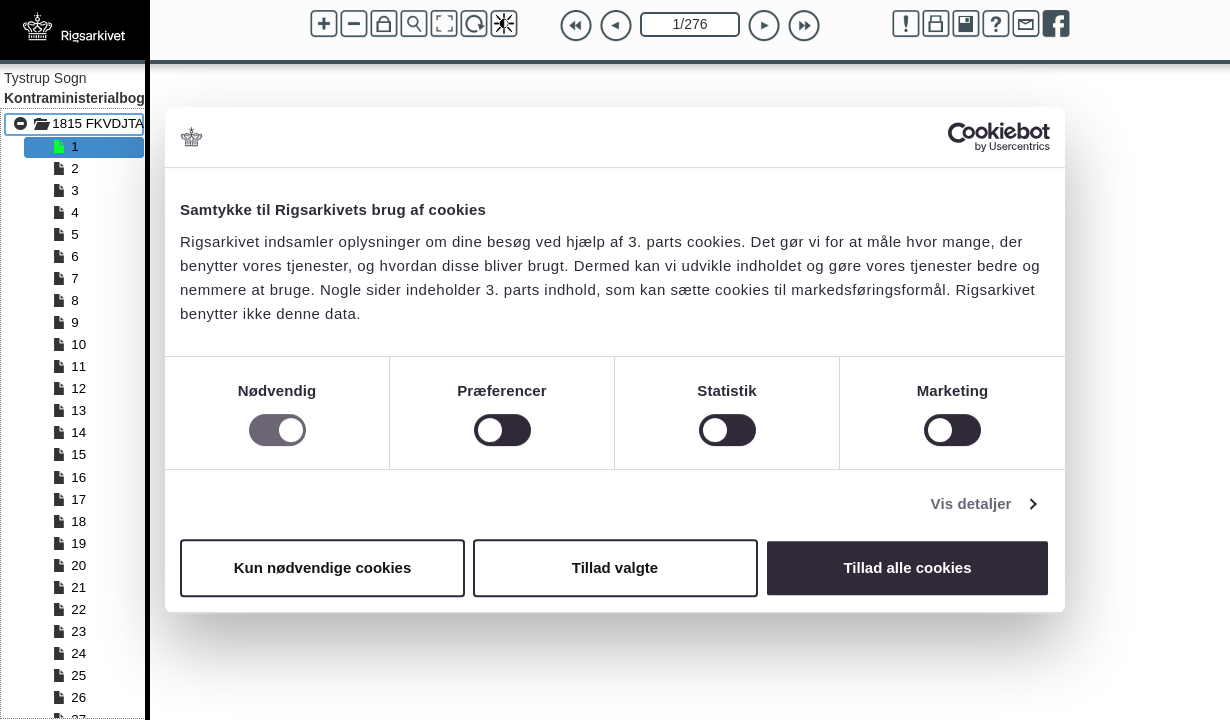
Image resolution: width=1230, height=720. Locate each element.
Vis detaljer (971, 503)
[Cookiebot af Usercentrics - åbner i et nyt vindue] (962, 137)
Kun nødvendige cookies (323, 567)
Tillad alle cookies (907, 567)
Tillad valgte (615, 567)
